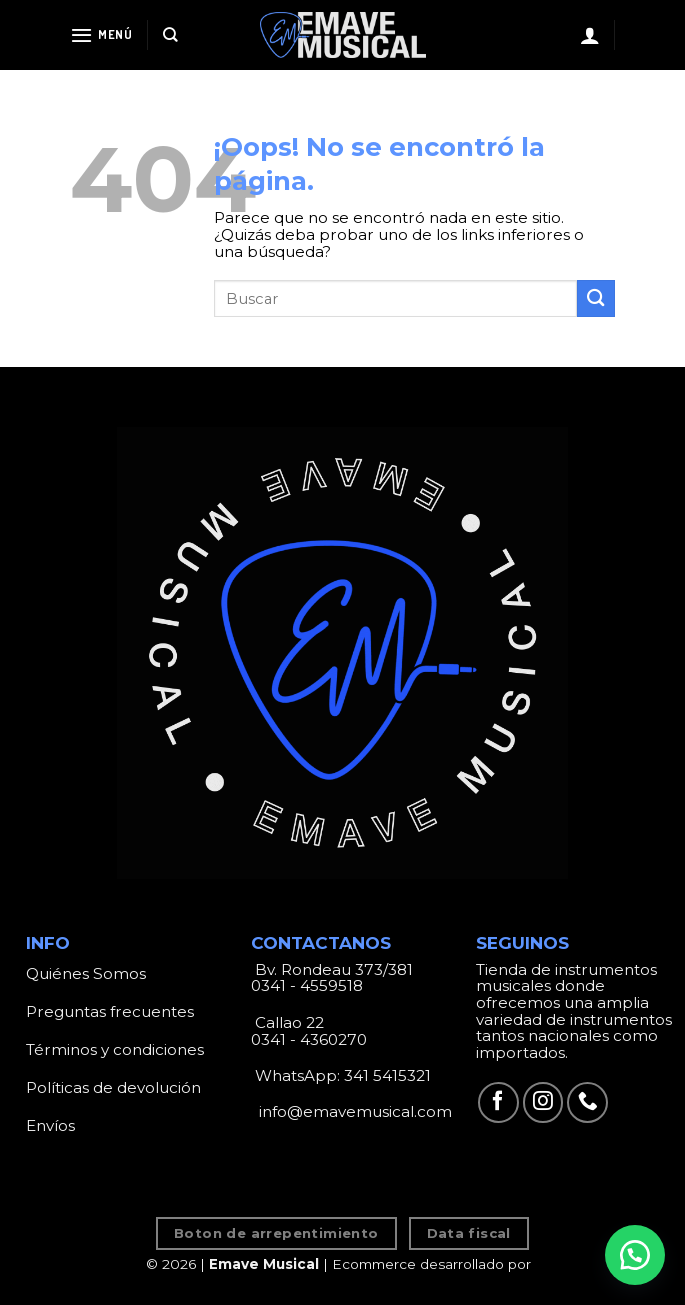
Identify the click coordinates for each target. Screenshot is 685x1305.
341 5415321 (387, 1075)
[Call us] (587, 1102)
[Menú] (101, 35)
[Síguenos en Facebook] (498, 1102)
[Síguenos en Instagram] (543, 1102)
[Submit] (596, 298)
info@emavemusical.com (353, 1111)
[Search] (170, 35)
